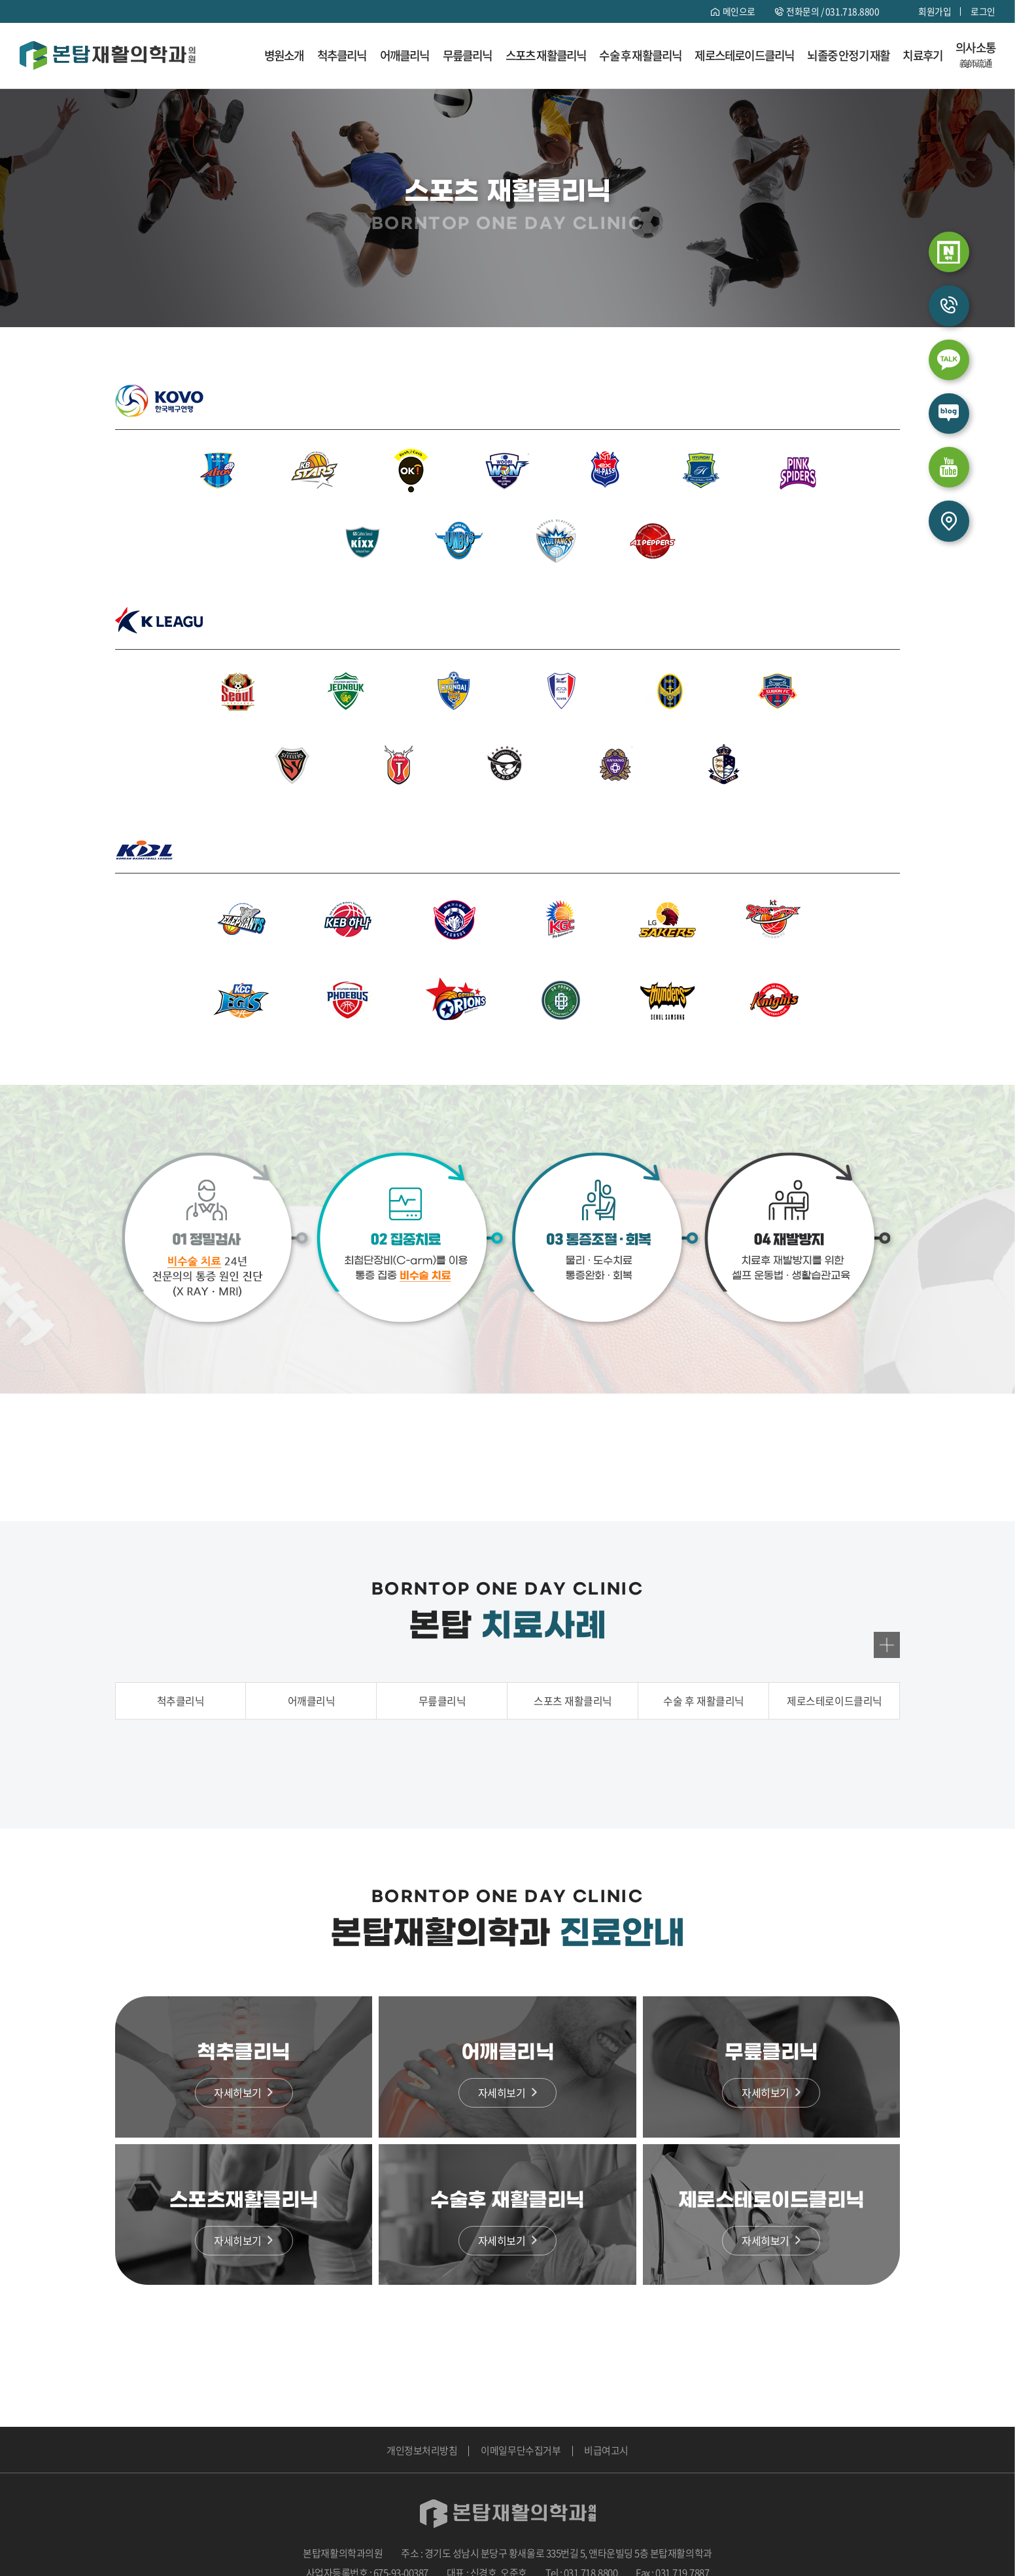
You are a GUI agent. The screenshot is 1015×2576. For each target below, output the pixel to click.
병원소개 (284, 55)
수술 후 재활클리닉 (640, 55)
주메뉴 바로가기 (0, 0)
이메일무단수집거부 (520, 2450)
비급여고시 (606, 2450)
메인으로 (738, 11)
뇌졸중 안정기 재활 (848, 55)
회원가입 (934, 11)
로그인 (983, 11)
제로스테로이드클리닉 (744, 55)
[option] (507, 1759)
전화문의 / (832, 11)
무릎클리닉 (467, 55)
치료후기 (922, 55)
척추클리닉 (342, 55)
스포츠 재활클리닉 (546, 55)
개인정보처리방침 (422, 2450)
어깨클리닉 (405, 55)
